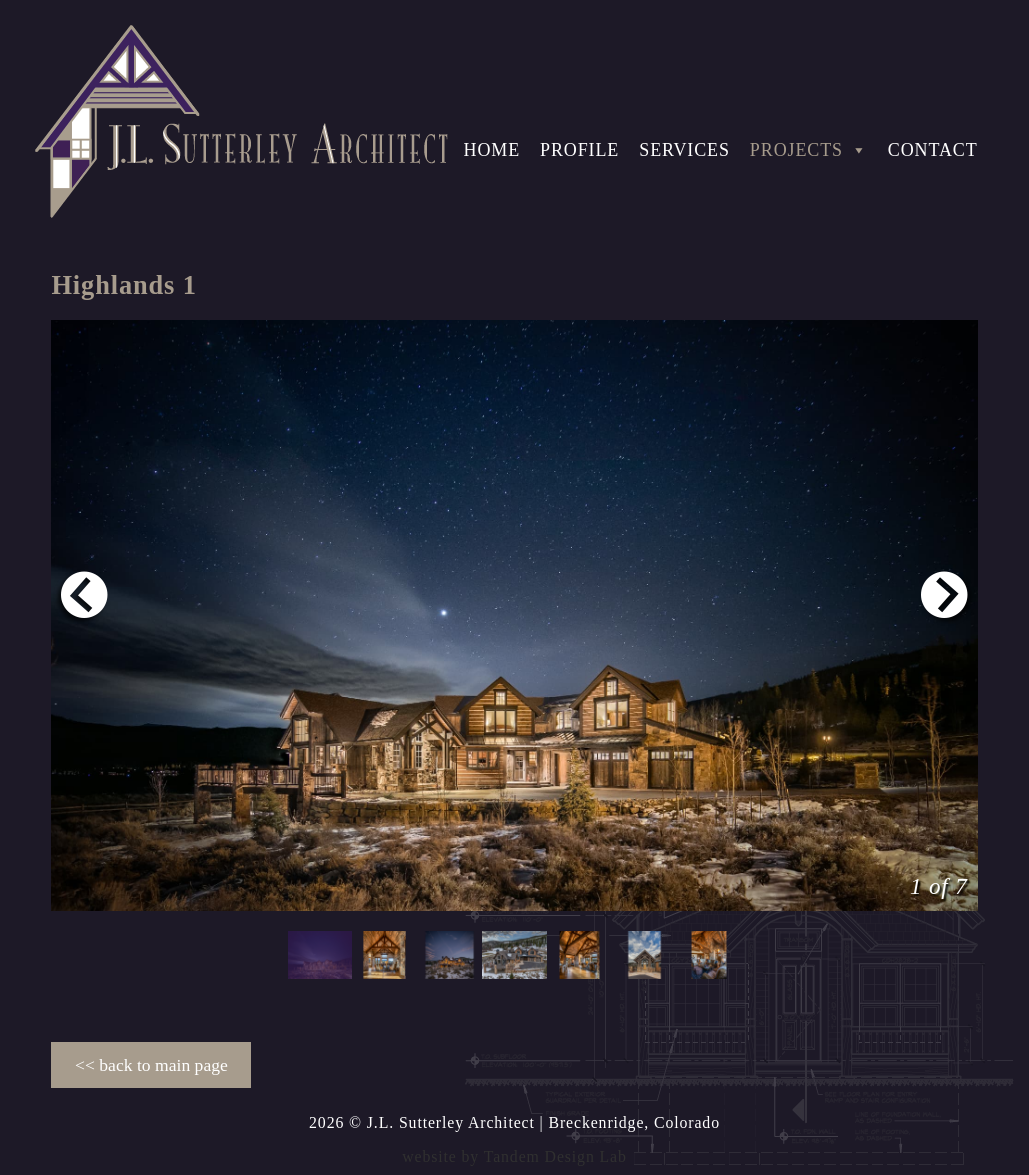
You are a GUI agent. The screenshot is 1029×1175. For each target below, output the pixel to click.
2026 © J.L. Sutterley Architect (422, 1122)
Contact (933, 150)
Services (684, 150)
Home (492, 150)
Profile (579, 150)
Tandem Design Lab (555, 1156)
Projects (809, 150)
